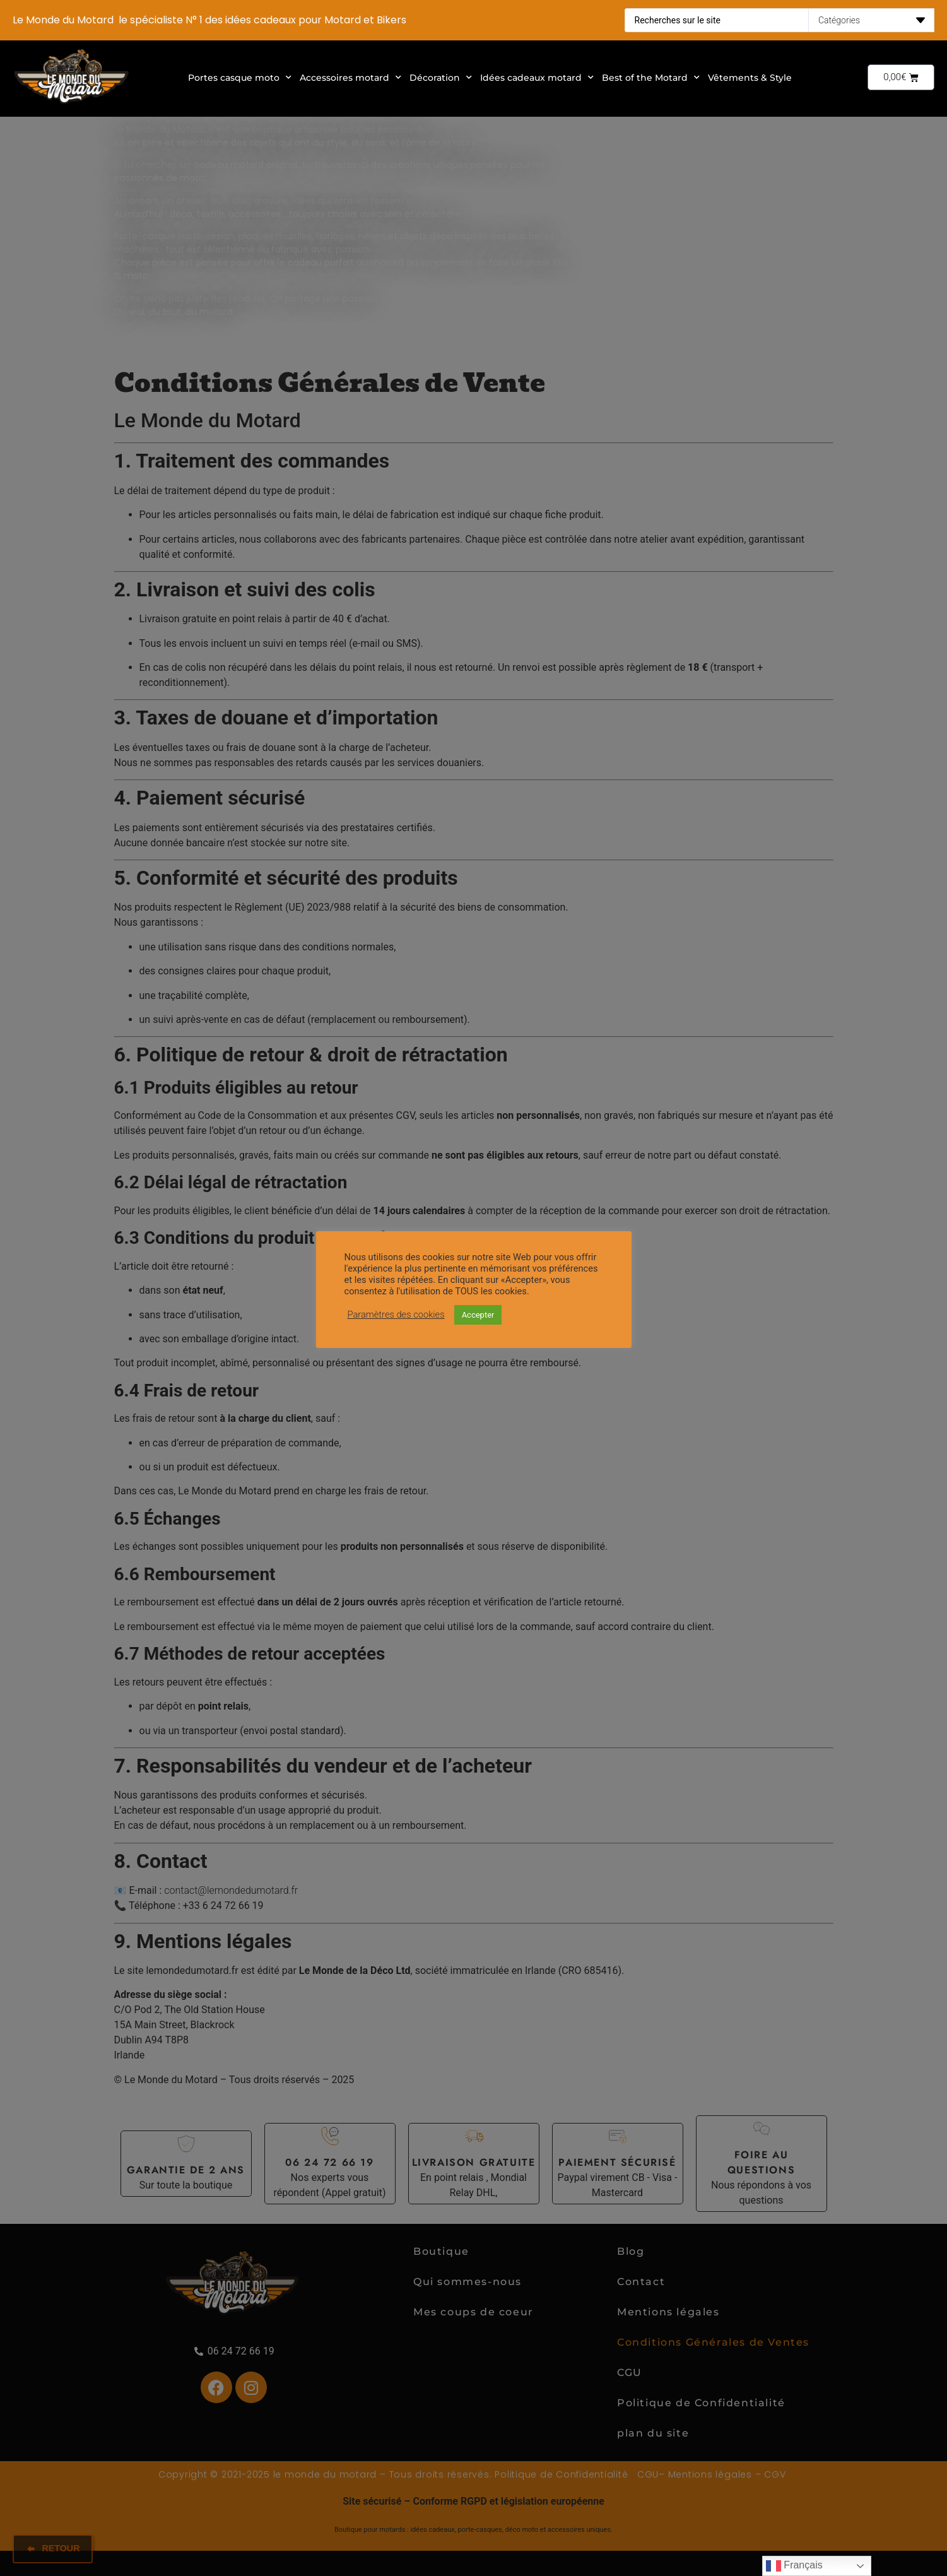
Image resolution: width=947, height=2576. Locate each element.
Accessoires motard (350, 77)
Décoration (440, 77)
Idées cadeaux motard (537, 77)
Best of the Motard (651, 77)
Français (794, 2565)
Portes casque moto (239, 77)
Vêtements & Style (750, 77)
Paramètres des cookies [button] (396, 1314)
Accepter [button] (478, 1315)
